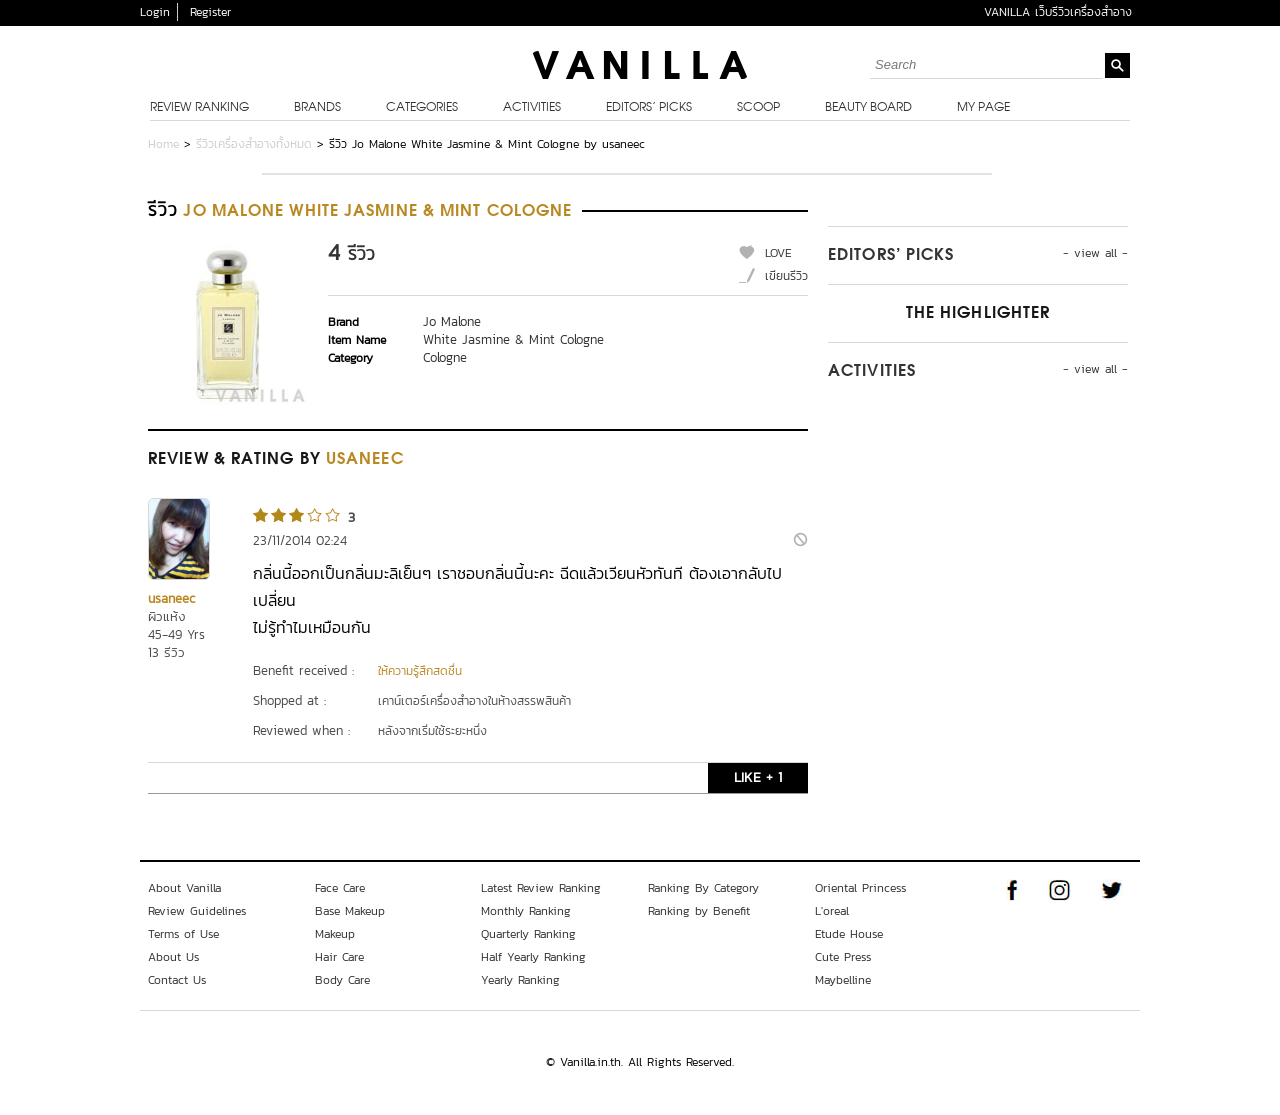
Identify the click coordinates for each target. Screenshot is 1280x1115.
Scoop (758, 108)
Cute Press (843, 957)
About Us (173, 957)
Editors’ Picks (649, 108)
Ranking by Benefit (699, 911)
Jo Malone (452, 321)
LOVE (778, 253)
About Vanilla (184, 888)
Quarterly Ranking (528, 934)
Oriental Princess (860, 888)
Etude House (849, 934)
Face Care (340, 888)
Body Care (342, 980)
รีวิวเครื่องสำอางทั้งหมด (254, 144)
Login (155, 12)
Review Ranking (199, 108)
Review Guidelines (197, 911)
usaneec (171, 598)
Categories (422, 108)
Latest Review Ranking (541, 888)
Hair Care (339, 957)
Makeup (335, 934)
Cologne (445, 357)
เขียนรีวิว (786, 276)
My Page (983, 108)
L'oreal (832, 911)
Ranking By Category (703, 888)
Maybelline (843, 980)
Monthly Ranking (526, 911)
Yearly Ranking (520, 980)
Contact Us (177, 980)
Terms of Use (183, 934)
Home (163, 144)
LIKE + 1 (758, 777)
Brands (317, 108)
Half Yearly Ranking (533, 957)
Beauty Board (868, 108)
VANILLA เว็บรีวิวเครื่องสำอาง (1058, 12)
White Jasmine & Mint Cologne (513, 339)
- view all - (1095, 253)
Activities (532, 108)
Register (210, 12)
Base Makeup (350, 911)
